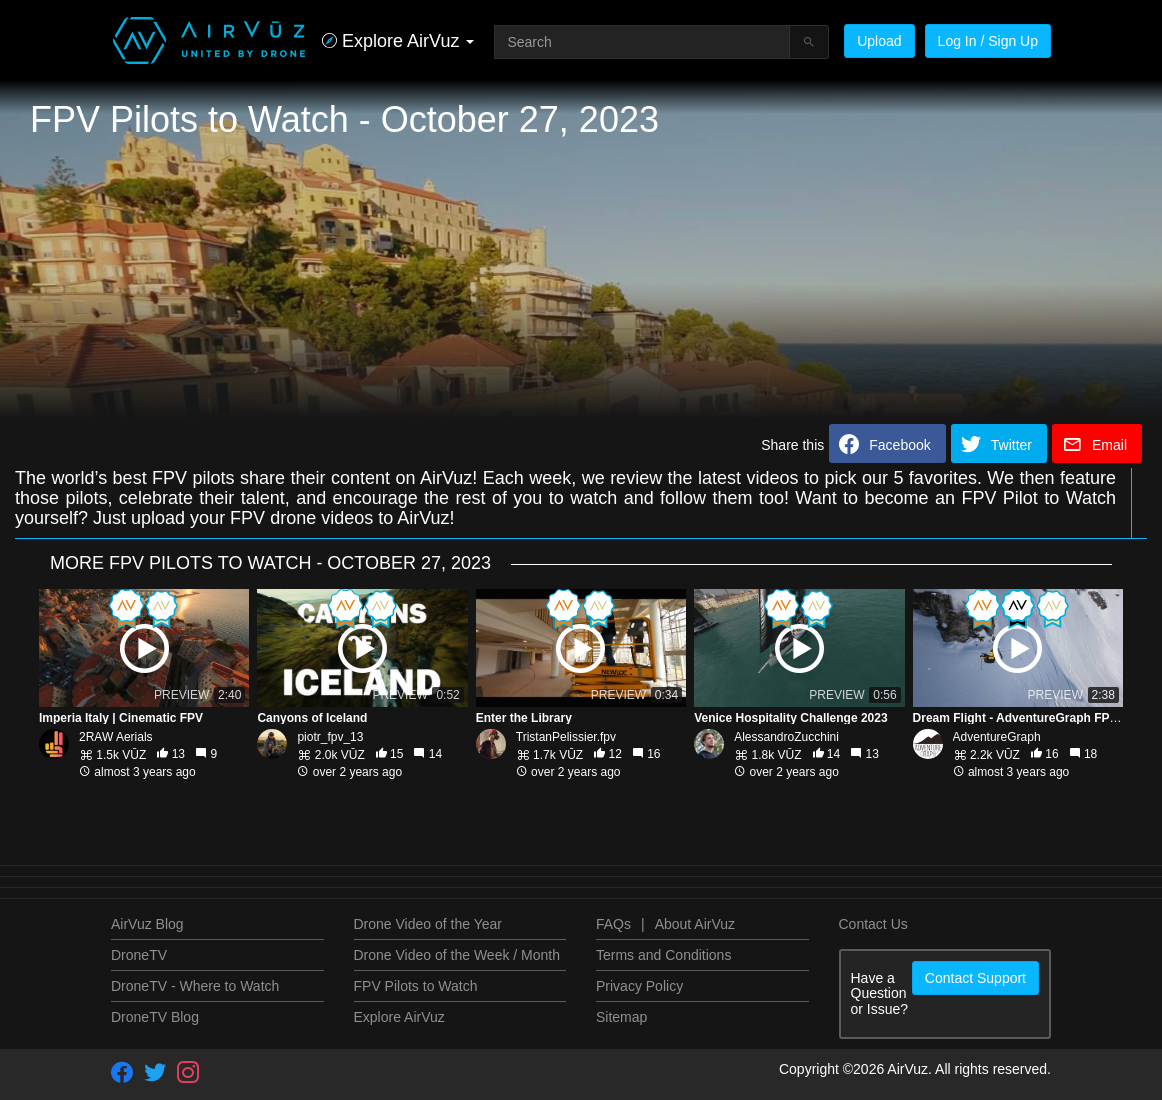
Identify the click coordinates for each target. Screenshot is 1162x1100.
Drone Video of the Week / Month (457, 955)
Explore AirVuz (399, 1017)
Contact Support (975, 978)
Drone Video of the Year (428, 924)
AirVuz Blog (147, 924)
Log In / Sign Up (988, 41)
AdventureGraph (997, 737)
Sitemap (621, 1017)
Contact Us (873, 924)
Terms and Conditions (663, 955)
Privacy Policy (639, 986)
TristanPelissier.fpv (566, 737)
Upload (879, 41)
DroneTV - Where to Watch (195, 986)
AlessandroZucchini (786, 737)
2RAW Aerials (116, 737)
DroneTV (139, 955)
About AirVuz (695, 924)
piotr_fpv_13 (330, 737)
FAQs (613, 924)
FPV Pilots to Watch (416, 986)
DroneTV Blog (155, 1017)
